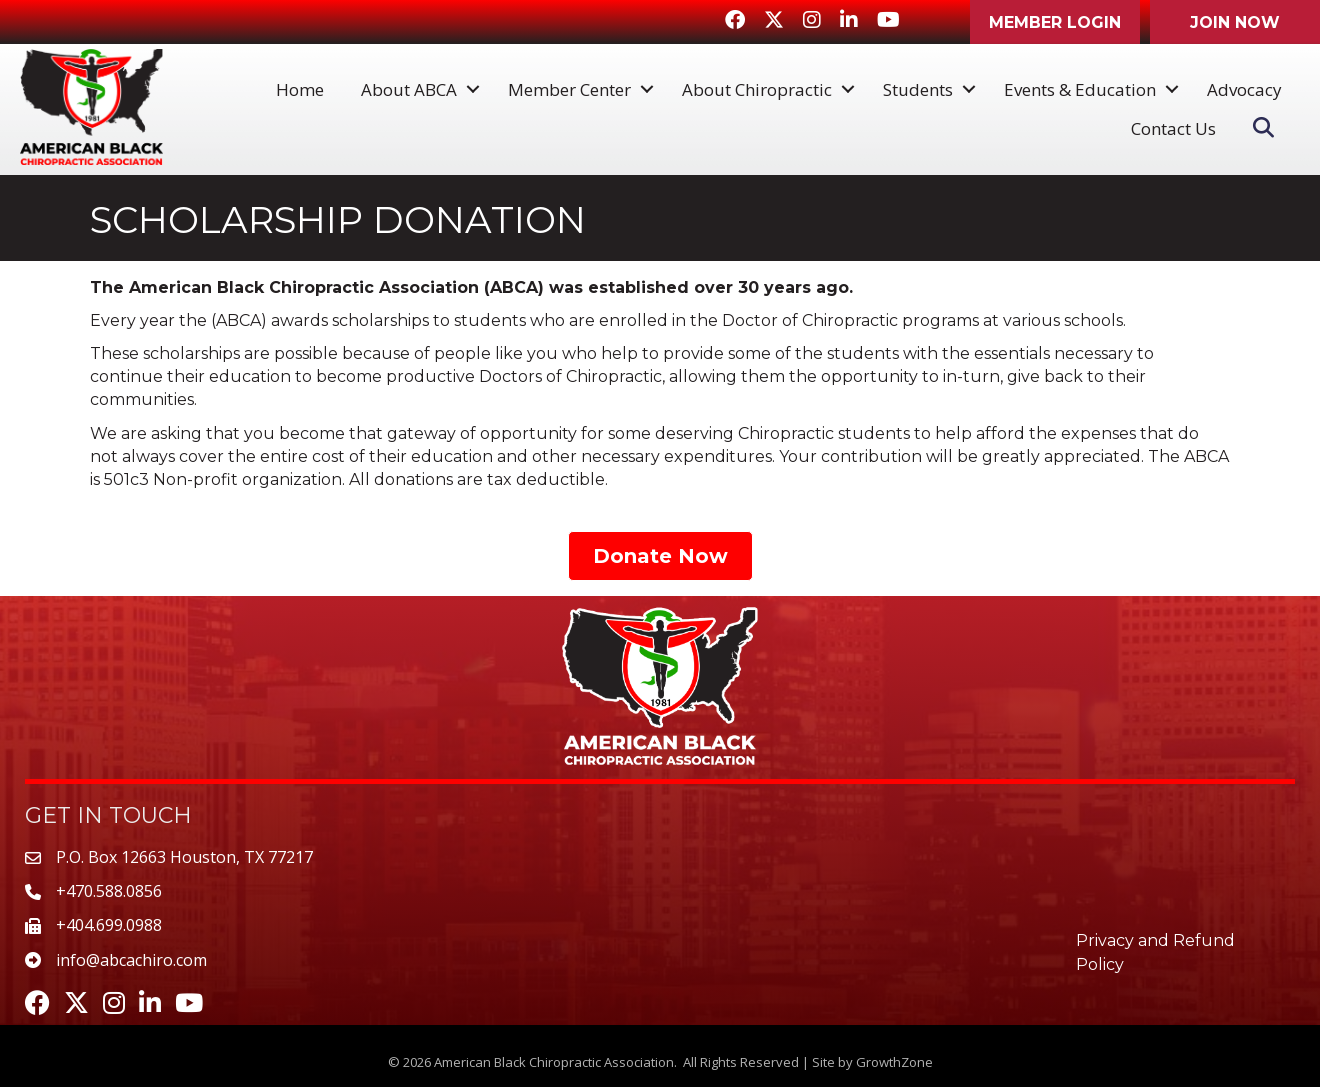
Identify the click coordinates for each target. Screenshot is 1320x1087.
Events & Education (1080, 89)
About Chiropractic (757, 89)
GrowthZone (894, 1062)
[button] (1055, 22)
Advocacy (1244, 89)
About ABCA (409, 89)
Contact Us (1173, 128)
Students (918, 89)
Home (300, 89)
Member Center (569, 89)
